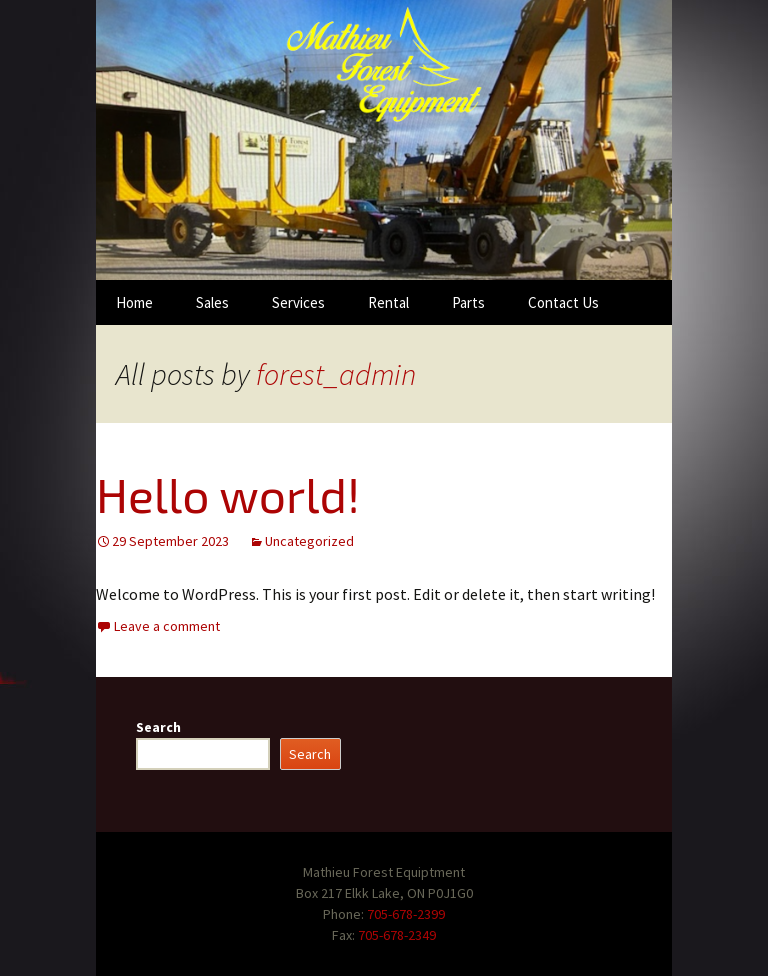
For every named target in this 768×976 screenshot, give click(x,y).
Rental (388, 302)
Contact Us (563, 302)
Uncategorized (309, 541)
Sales (212, 302)
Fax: (345, 935)
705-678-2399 (406, 914)
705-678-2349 (397, 935)
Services (298, 302)
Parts (468, 302)
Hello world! (228, 494)
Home (134, 302)
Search (158, 727)
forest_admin (336, 374)
